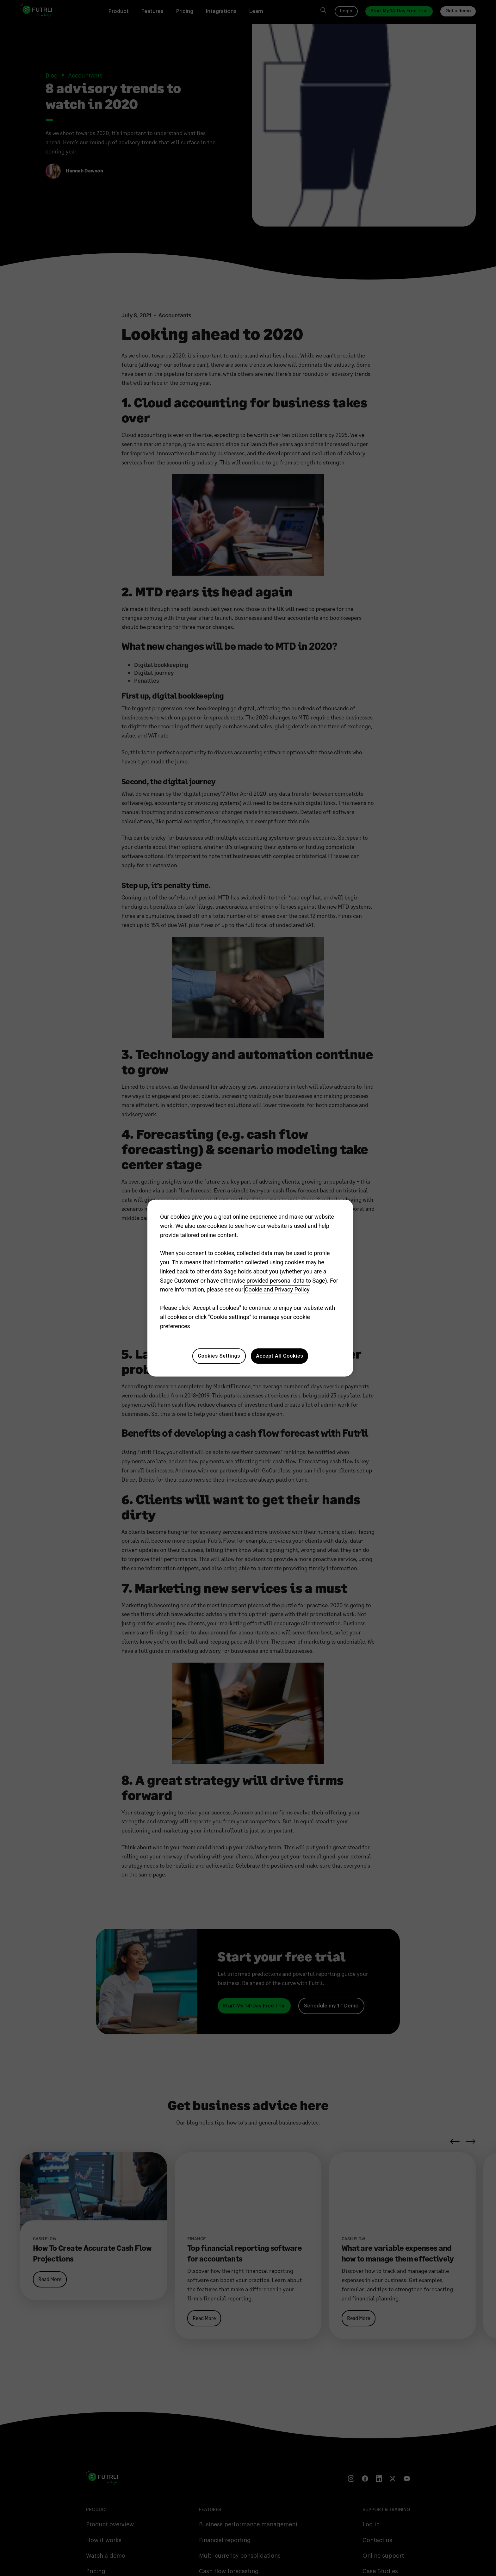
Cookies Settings (219, 1356)
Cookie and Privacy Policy (277, 1289)
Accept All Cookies (279, 1356)
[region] (250, 1288)
